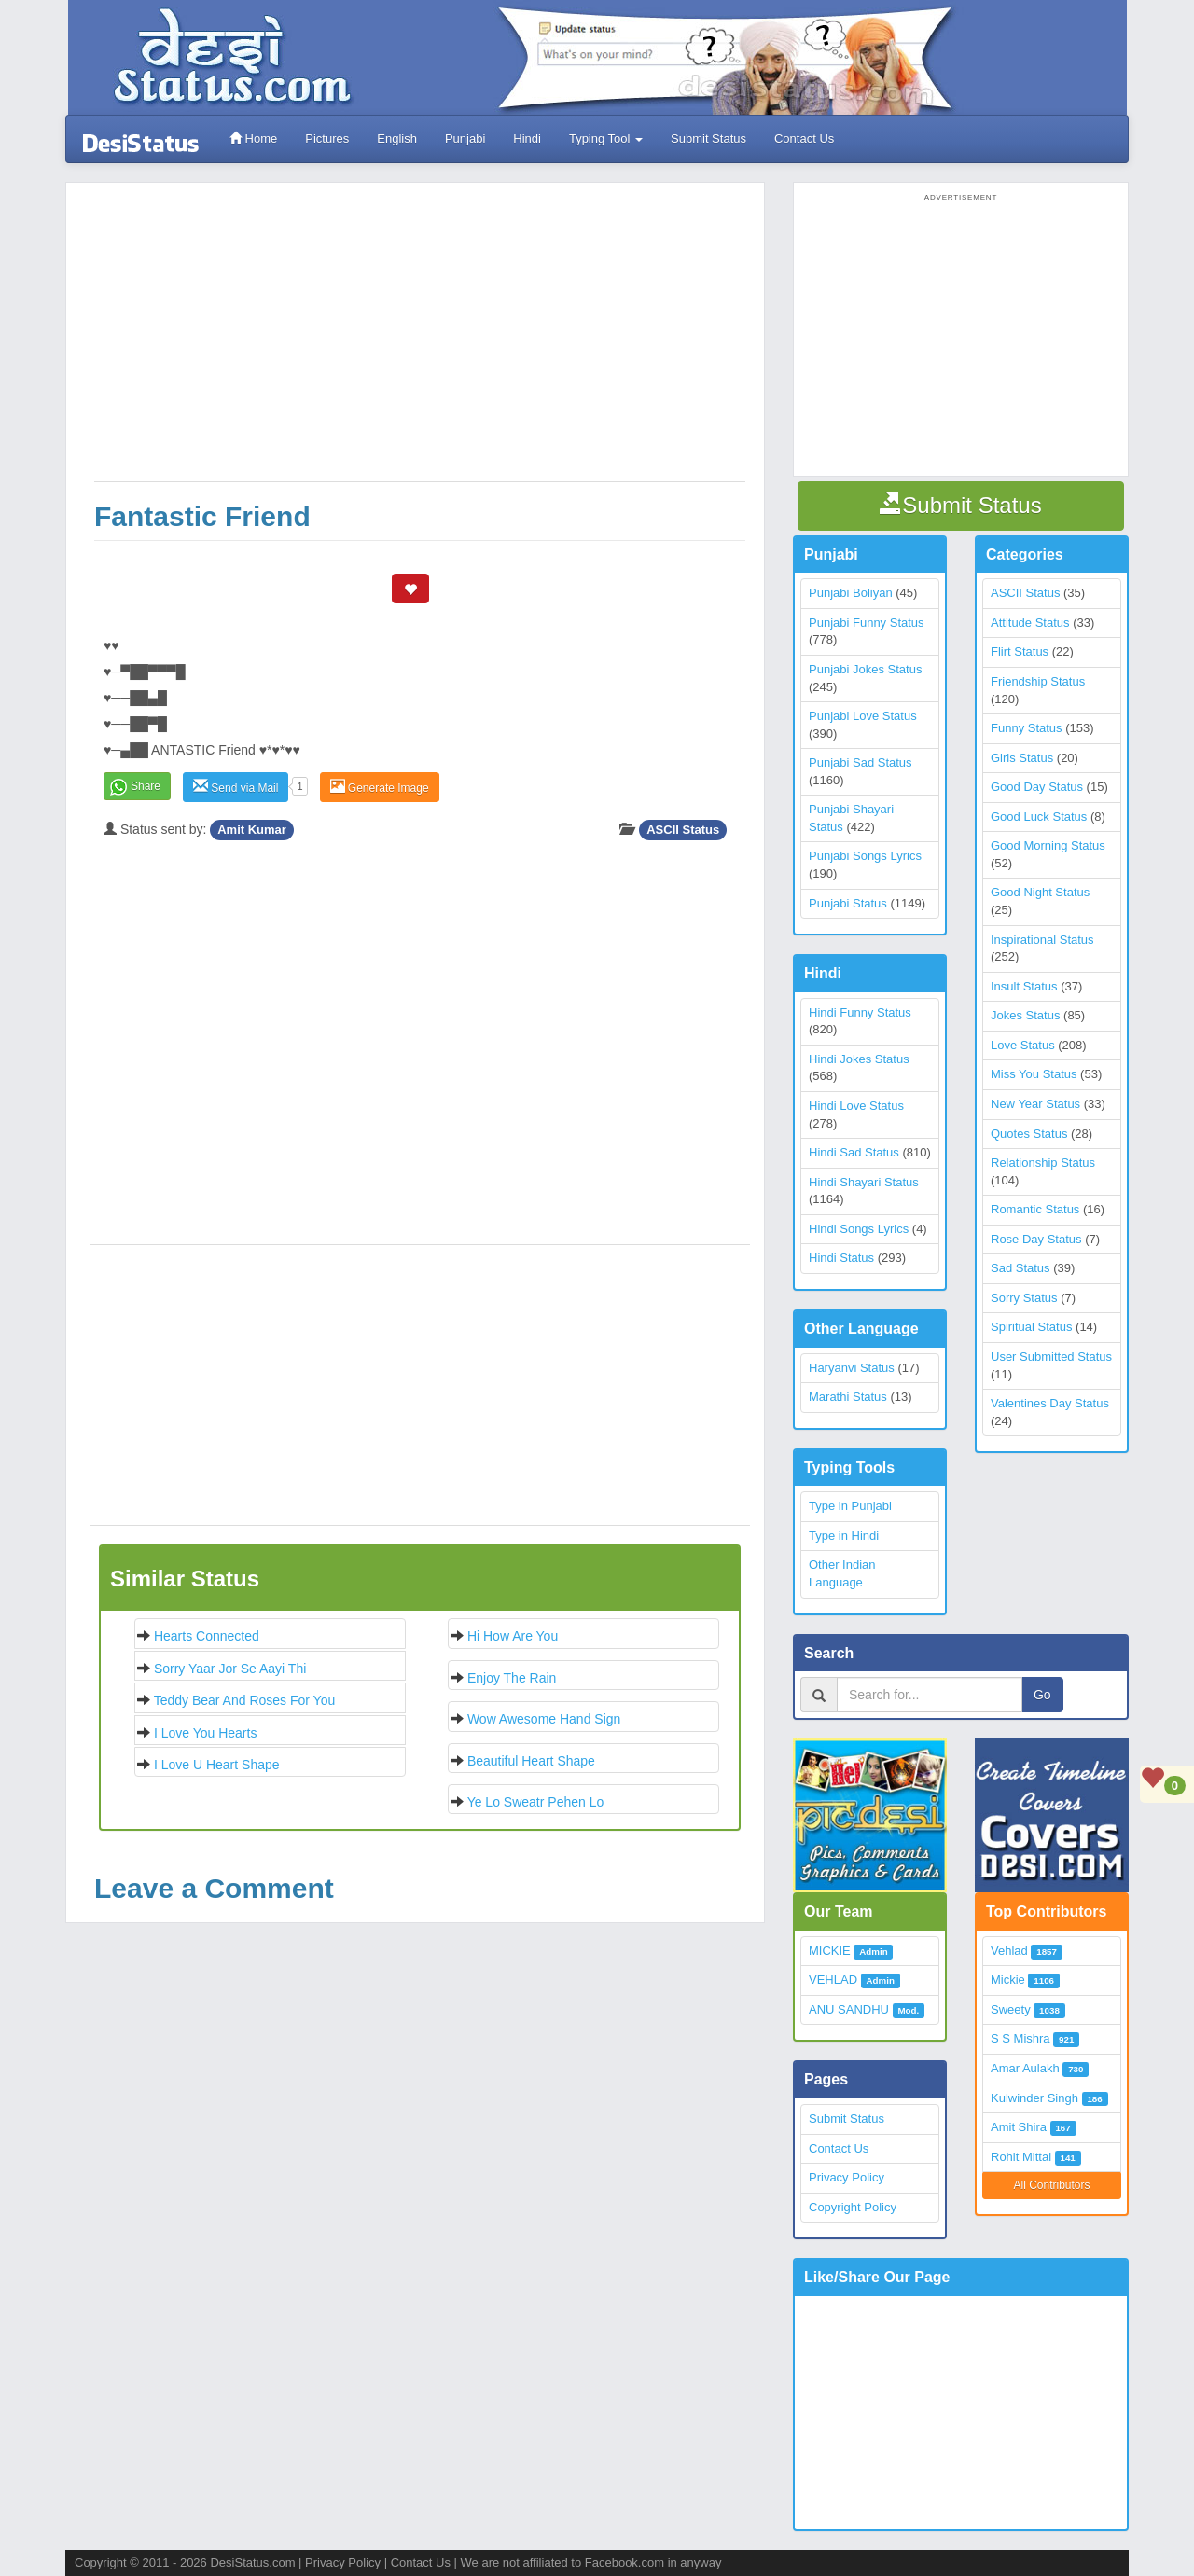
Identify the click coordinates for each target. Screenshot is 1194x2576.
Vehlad (1009, 1951)
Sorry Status (1024, 1298)
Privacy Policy (846, 2177)
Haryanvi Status (852, 1368)
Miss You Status (1034, 1074)
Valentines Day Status (1050, 1403)
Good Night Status (1040, 892)
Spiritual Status (1031, 1327)
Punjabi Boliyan (851, 593)
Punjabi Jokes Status (865, 669)
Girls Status (1022, 758)
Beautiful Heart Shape (531, 1760)
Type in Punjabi (850, 1506)
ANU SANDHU (849, 2009)
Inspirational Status (1042, 940)
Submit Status (708, 138)
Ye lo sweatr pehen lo (535, 1801)
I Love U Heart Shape (217, 1764)
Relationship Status (1043, 1163)
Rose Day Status (1036, 1239)
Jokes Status (1025, 1015)
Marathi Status (848, 1397)
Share (145, 786)
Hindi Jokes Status (859, 1059)
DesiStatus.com (252, 2562)
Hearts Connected (206, 1635)
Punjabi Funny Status (866, 623)
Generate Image (379, 787)
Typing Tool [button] (606, 138)
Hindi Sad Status (854, 1152)
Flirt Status (1019, 651)
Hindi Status (841, 1258)
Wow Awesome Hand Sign (543, 1718)
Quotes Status (1029, 1134)
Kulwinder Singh (1034, 2098)
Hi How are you (512, 1635)
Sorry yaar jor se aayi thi (230, 1668)
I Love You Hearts (205, 1732)
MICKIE (830, 1951)
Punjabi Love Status (863, 716)
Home (253, 138)
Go (1042, 1694)
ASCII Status (682, 830)
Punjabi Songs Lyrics (865, 856)
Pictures (327, 138)
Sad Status (1020, 1268)
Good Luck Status (1039, 817)
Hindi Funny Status (860, 1012)
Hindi (527, 138)
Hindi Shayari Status (864, 1182)
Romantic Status (1035, 1209)
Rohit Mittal (1021, 2157)
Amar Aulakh (1025, 2068)
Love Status (1023, 1045)
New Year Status (1035, 1104)
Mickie (1008, 1980)
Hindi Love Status (856, 1106)
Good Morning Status (1048, 845)
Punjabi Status (848, 903)
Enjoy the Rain (511, 1677)
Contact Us (804, 138)
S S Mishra (1020, 2038)
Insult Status (1024, 986)
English (397, 138)
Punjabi (465, 138)
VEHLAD (833, 1980)
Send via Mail (235, 787)
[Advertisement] (419, 341)
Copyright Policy (852, 2207)
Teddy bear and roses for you (245, 1700)
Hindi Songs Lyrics (859, 1229)
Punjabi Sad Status (860, 762)
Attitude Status (1030, 623)
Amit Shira (1019, 2127)
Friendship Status (1038, 681)
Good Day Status (1037, 787)
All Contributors (1051, 2185)
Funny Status (1026, 728)
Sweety (1011, 2009)
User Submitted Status (1051, 1357)
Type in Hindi (844, 1536)
